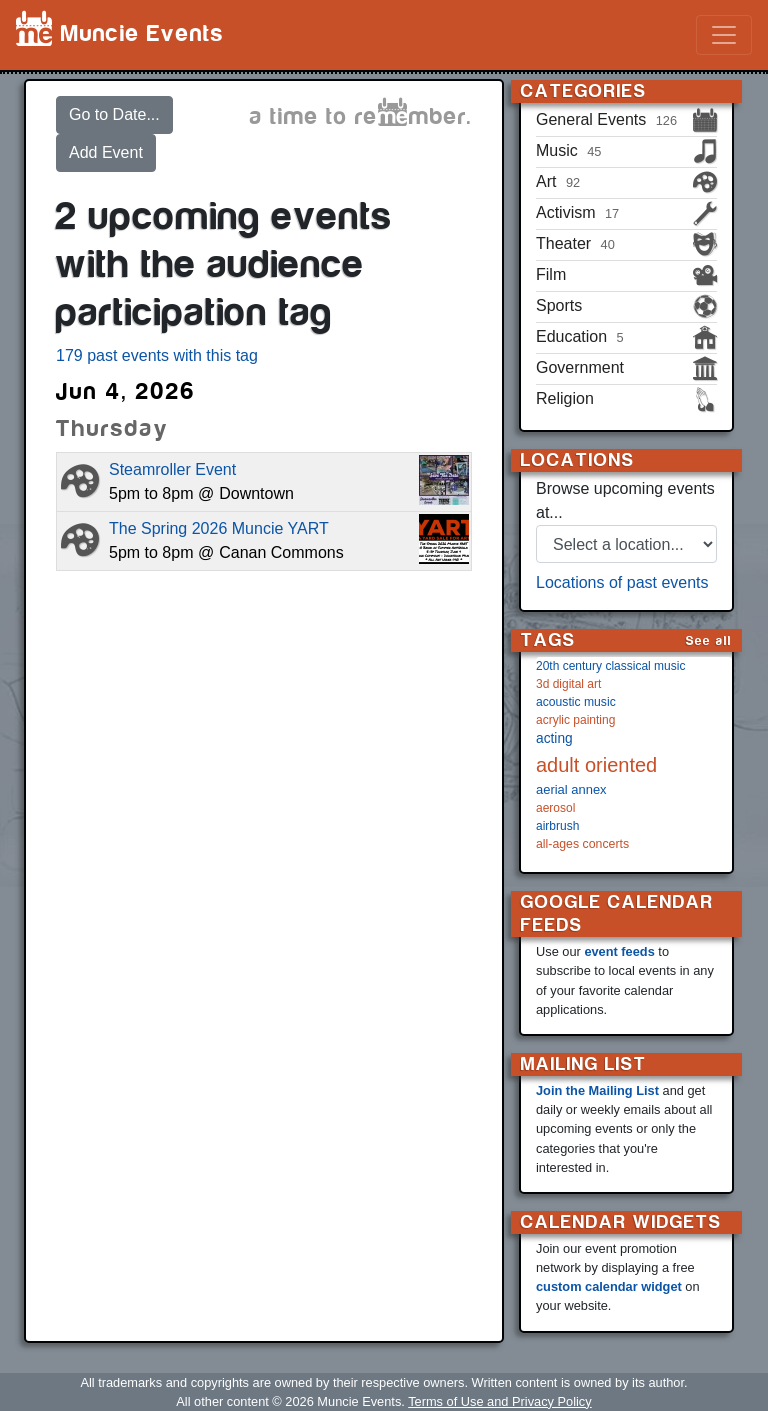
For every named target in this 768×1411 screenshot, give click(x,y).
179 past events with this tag (157, 355)
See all (709, 640)
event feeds (619, 951)
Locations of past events (622, 582)
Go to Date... (114, 114)
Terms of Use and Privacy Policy (499, 1401)
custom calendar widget (609, 1286)
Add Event (106, 152)
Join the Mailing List (597, 1090)
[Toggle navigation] (724, 35)
